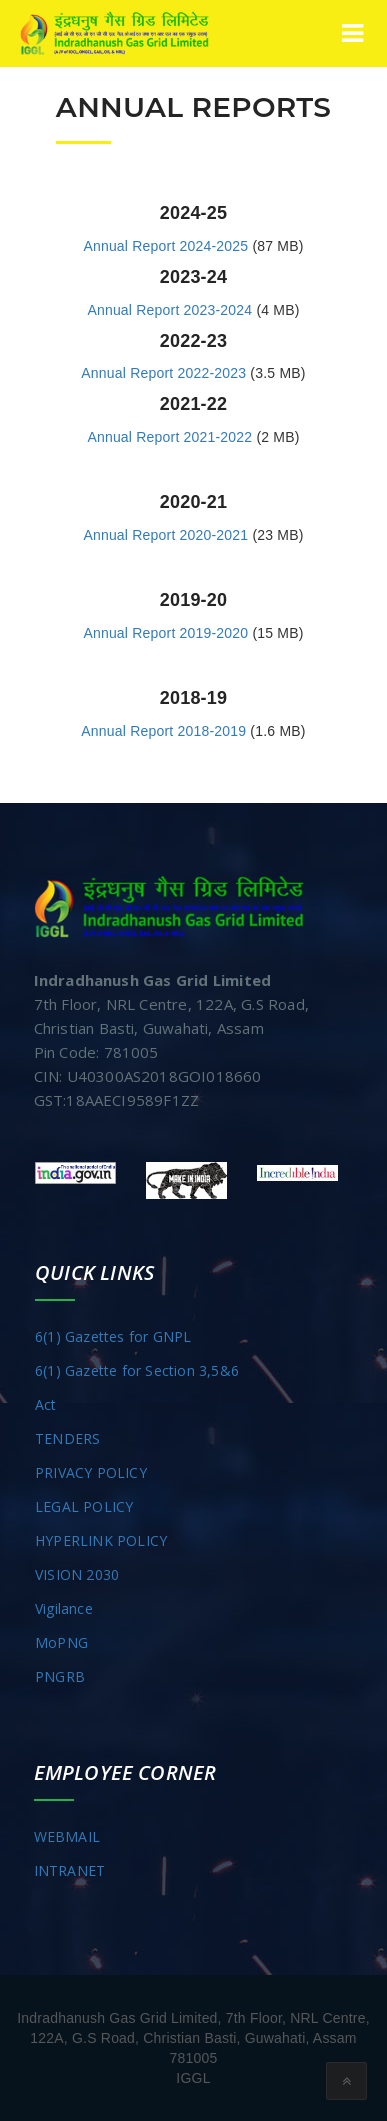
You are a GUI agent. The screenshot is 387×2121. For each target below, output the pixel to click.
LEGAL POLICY (84, 1506)
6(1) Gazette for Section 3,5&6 (137, 1370)
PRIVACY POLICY (91, 1472)
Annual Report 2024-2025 (165, 246)
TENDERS (67, 1438)
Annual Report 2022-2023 (163, 373)
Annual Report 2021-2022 (169, 437)
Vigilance (64, 1608)
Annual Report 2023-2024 (169, 310)
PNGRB (60, 1676)
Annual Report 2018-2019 (163, 731)
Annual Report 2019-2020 (165, 633)
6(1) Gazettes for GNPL (113, 1336)
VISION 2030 (77, 1574)
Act (46, 1404)
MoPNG (61, 1642)
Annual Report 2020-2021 (165, 535)
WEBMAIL (67, 1836)
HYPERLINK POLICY (101, 1540)
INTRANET (70, 1870)
